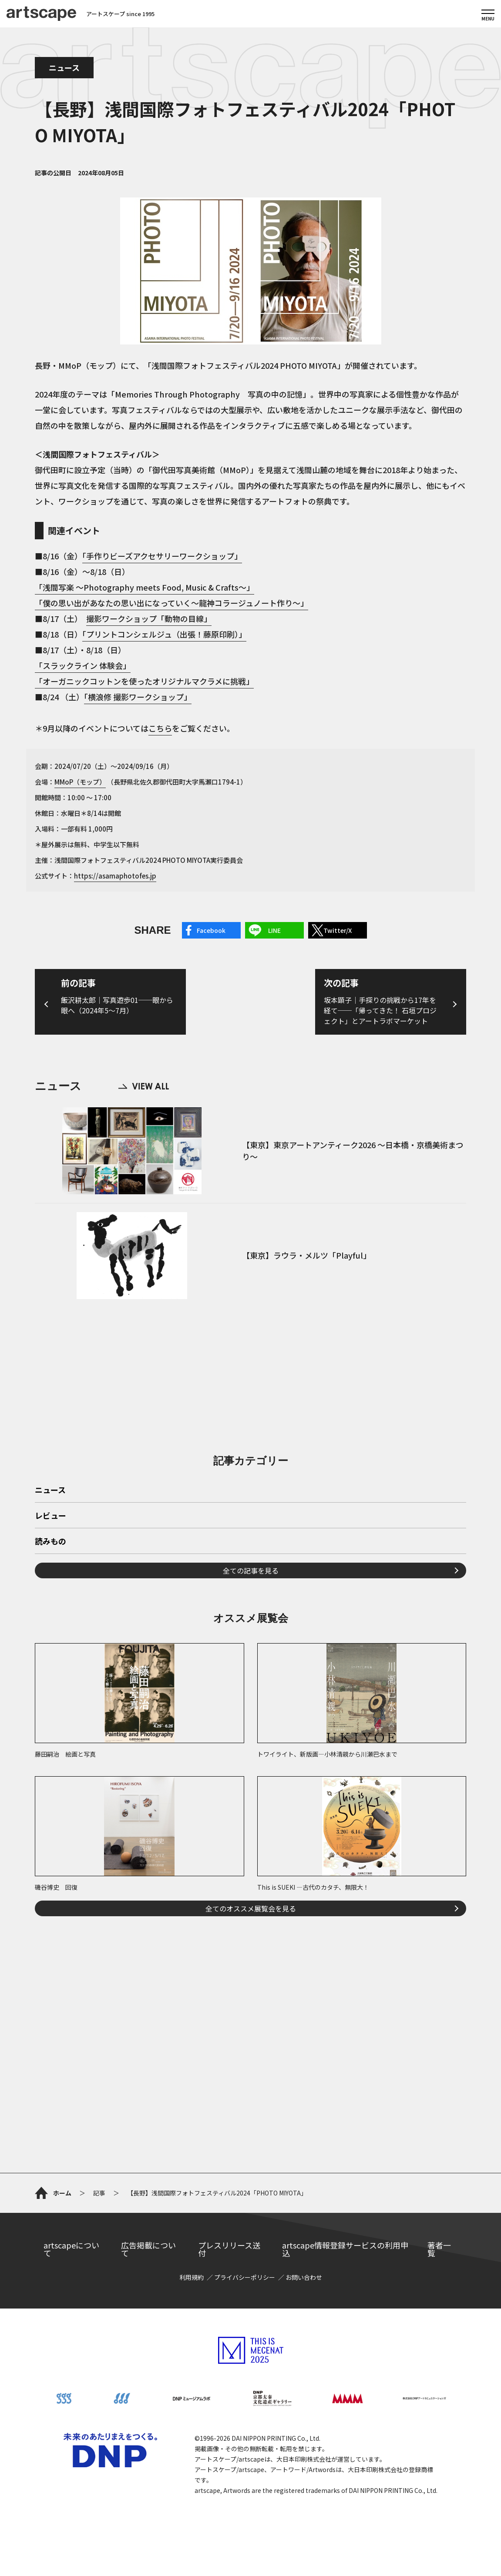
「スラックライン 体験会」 (83, 665)
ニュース (64, 67)
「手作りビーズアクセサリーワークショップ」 (162, 555)
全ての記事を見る (251, 1570)
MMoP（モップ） (80, 781)
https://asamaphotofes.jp (115, 875)
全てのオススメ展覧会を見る (250, 1908)
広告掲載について (148, 2249)
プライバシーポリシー (244, 2277)
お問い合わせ (304, 2277)
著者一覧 (439, 2249)
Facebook (211, 930)
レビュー (50, 1516)
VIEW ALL (143, 1086)
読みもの (50, 1542)
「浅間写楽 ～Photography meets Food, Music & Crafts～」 (144, 587)
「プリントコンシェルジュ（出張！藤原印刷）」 (164, 634)
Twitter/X (337, 930)
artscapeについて (71, 2249)
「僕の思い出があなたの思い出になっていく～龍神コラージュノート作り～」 (171, 602)
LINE (274, 930)
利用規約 (191, 2277)
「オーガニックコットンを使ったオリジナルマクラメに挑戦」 (144, 681)
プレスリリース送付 (229, 2249)
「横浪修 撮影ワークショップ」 (138, 696)
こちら (160, 728)
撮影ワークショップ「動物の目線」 (149, 618)
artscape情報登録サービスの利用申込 (345, 2249)
